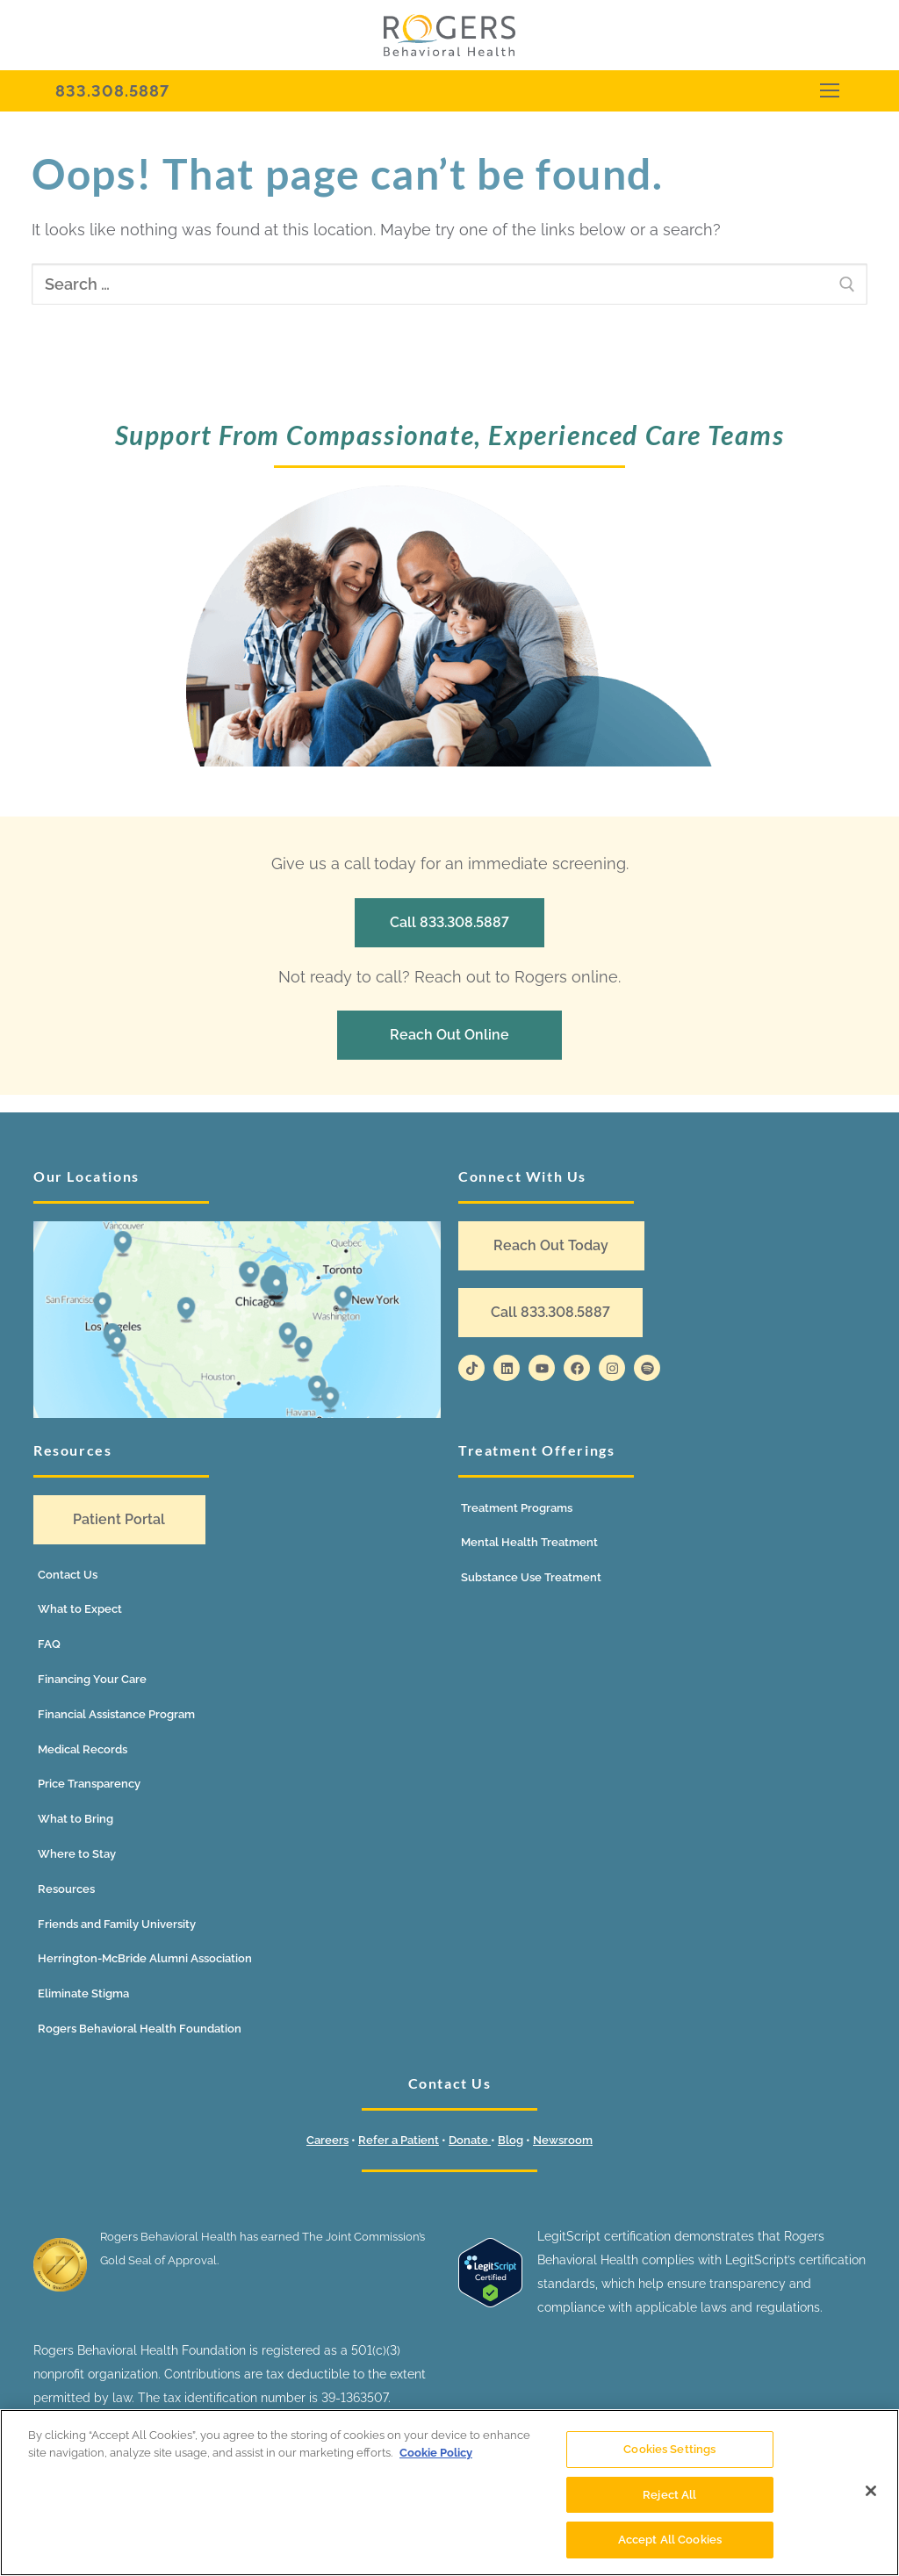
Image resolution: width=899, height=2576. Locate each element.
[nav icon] (829, 91)
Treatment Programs (516, 1508)
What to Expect (80, 1608)
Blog (510, 2140)
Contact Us (67, 1574)
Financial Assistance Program (116, 1714)
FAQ (49, 1644)
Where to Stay (77, 1853)
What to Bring (75, 1818)
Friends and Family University (117, 1924)
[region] (449, 2492)
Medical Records (82, 1749)
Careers (327, 2140)
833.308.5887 (112, 91)
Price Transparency (89, 1783)
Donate (470, 2140)
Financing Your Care (92, 1679)
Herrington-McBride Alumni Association (145, 1958)
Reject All (669, 2494)
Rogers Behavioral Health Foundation (139, 2028)
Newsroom (563, 2140)
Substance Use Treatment (531, 1577)
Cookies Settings (669, 2449)
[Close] (871, 2491)
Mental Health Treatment (529, 1542)
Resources (66, 1889)
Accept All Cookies (670, 2539)
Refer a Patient (398, 2140)
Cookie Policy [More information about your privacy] (435, 2452)
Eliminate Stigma (83, 1993)
